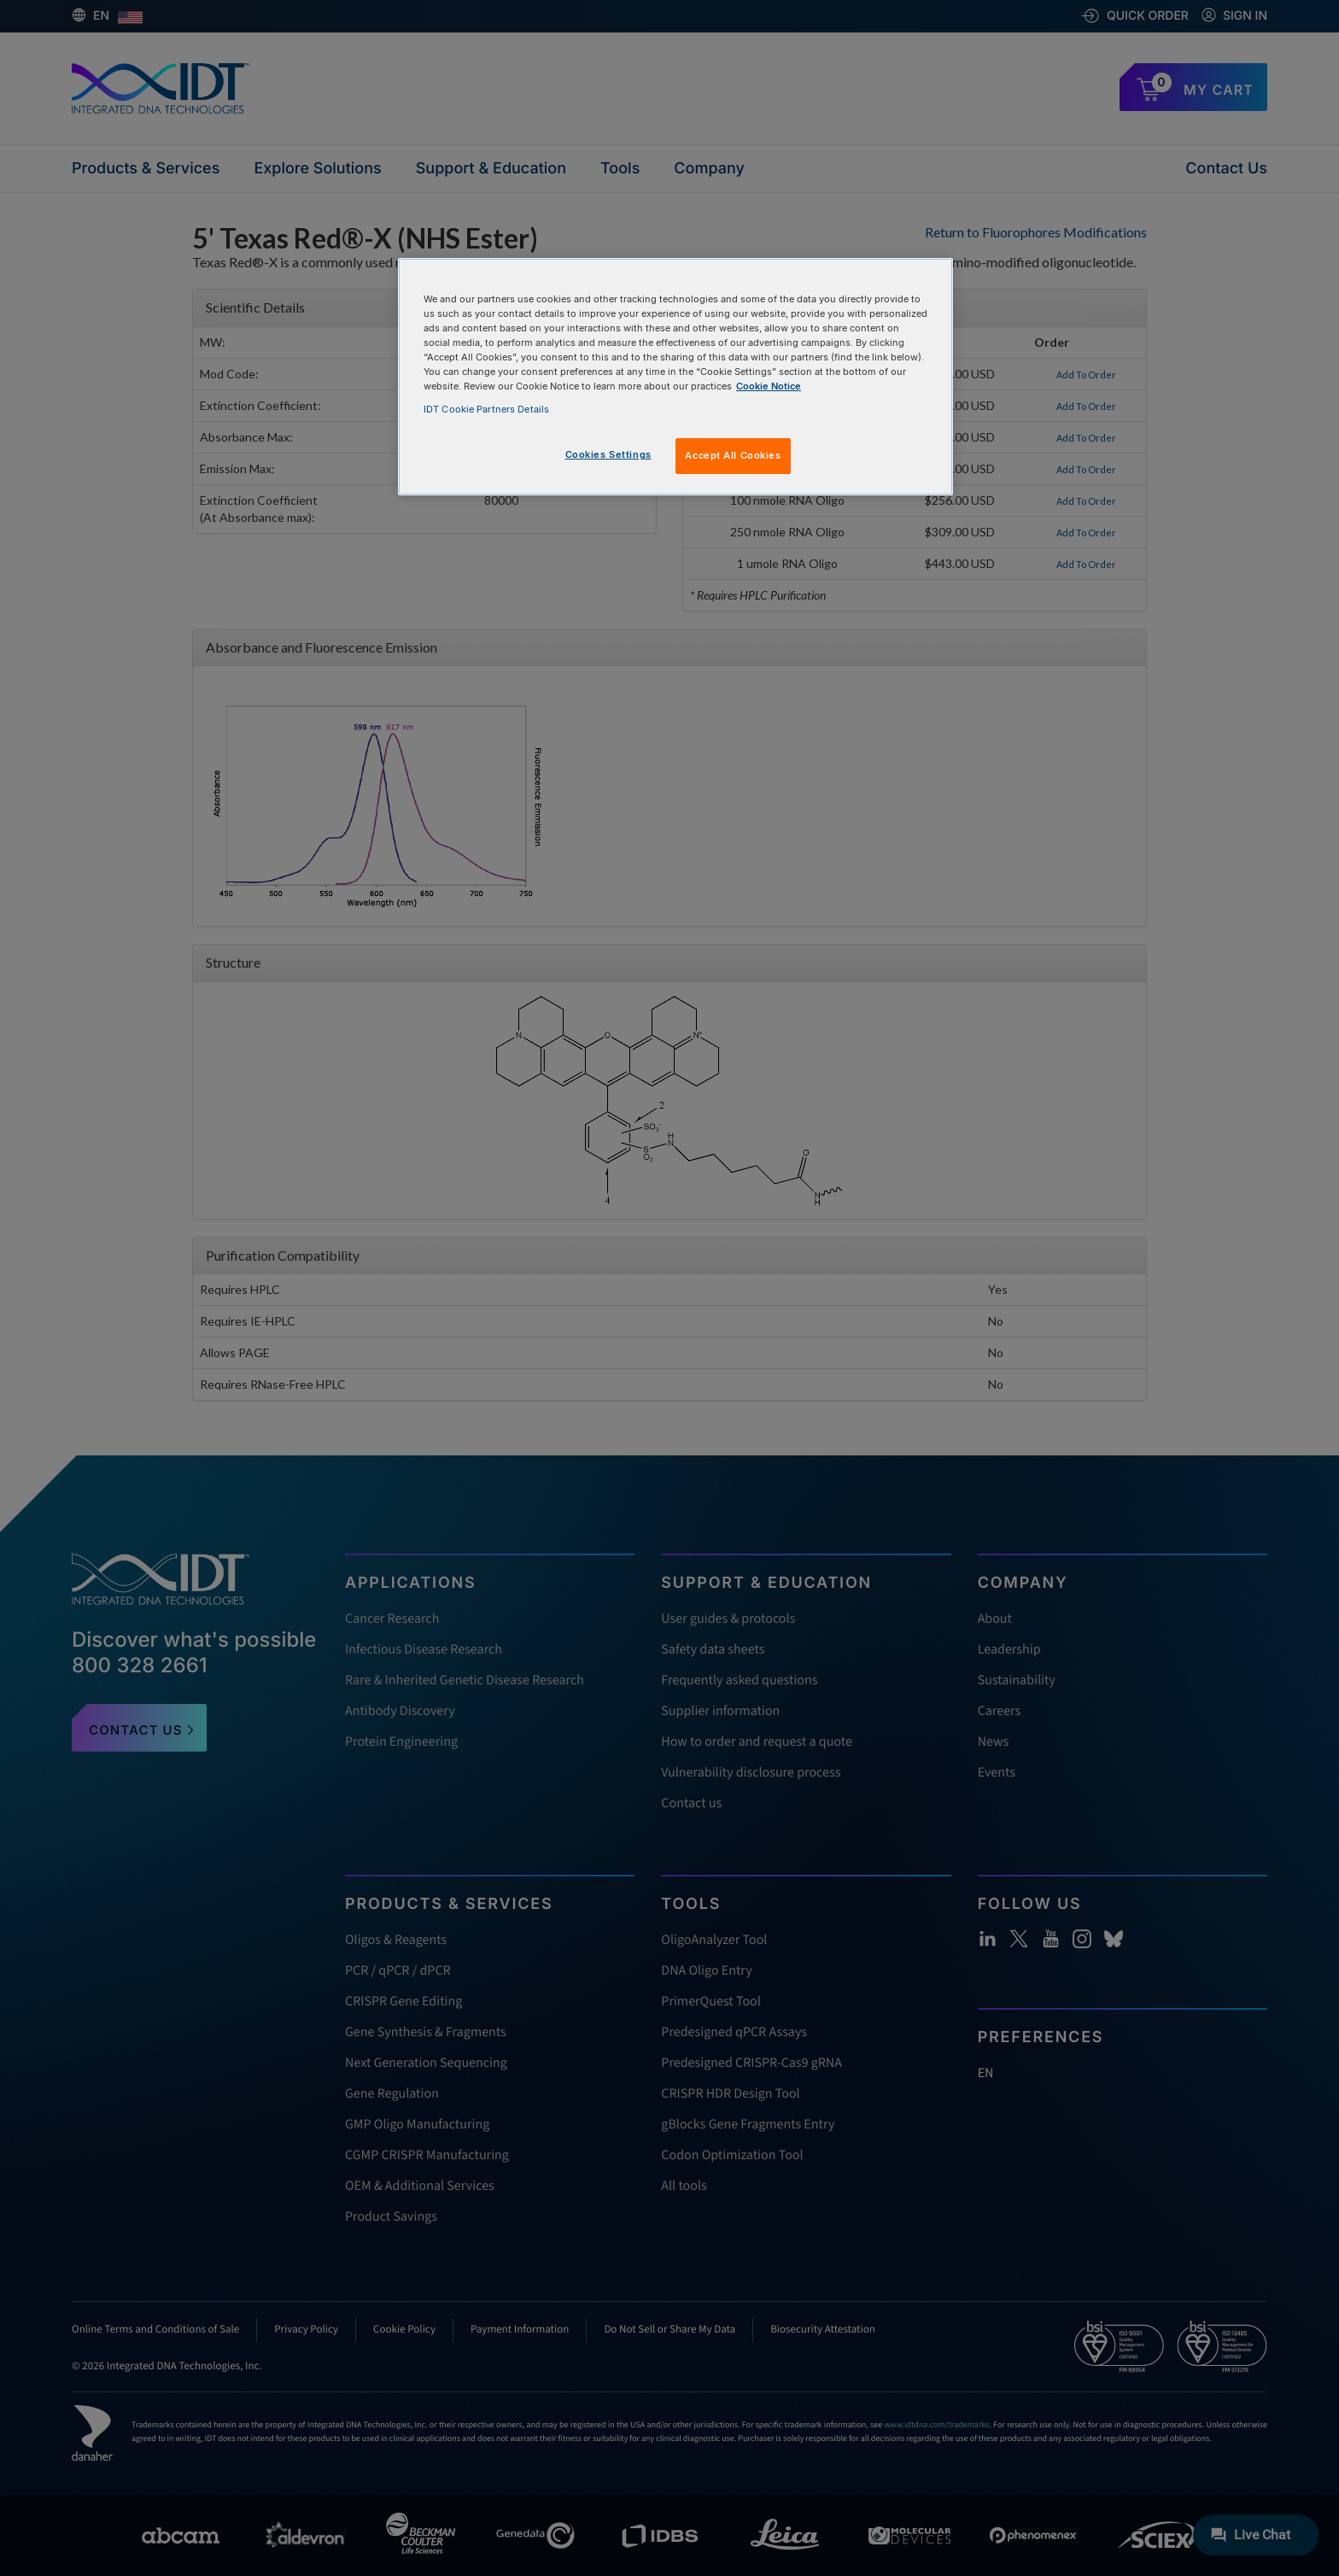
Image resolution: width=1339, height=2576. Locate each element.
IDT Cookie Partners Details (486, 409)
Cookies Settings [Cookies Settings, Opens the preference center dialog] (608, 454)
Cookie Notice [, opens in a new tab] (768, 386)
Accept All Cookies (733, 455)
